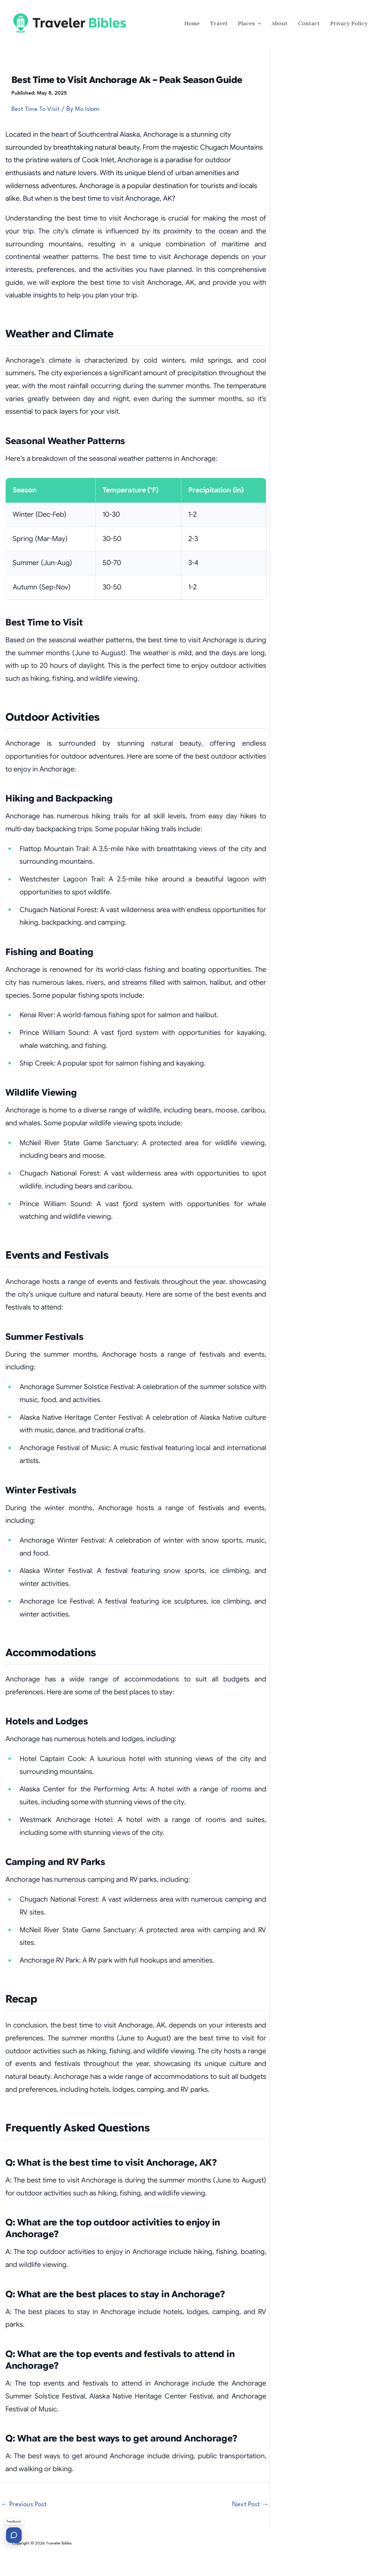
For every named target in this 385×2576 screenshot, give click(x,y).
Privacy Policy (349, 23)
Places (252, 23)
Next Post (250, 2504)
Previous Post (24, 2504)
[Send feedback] (14, 2535)
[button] (261, 23)
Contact (310, 23)
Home (197, 23)
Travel (223, 23)
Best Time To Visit (36, 109)
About (282, 23)
